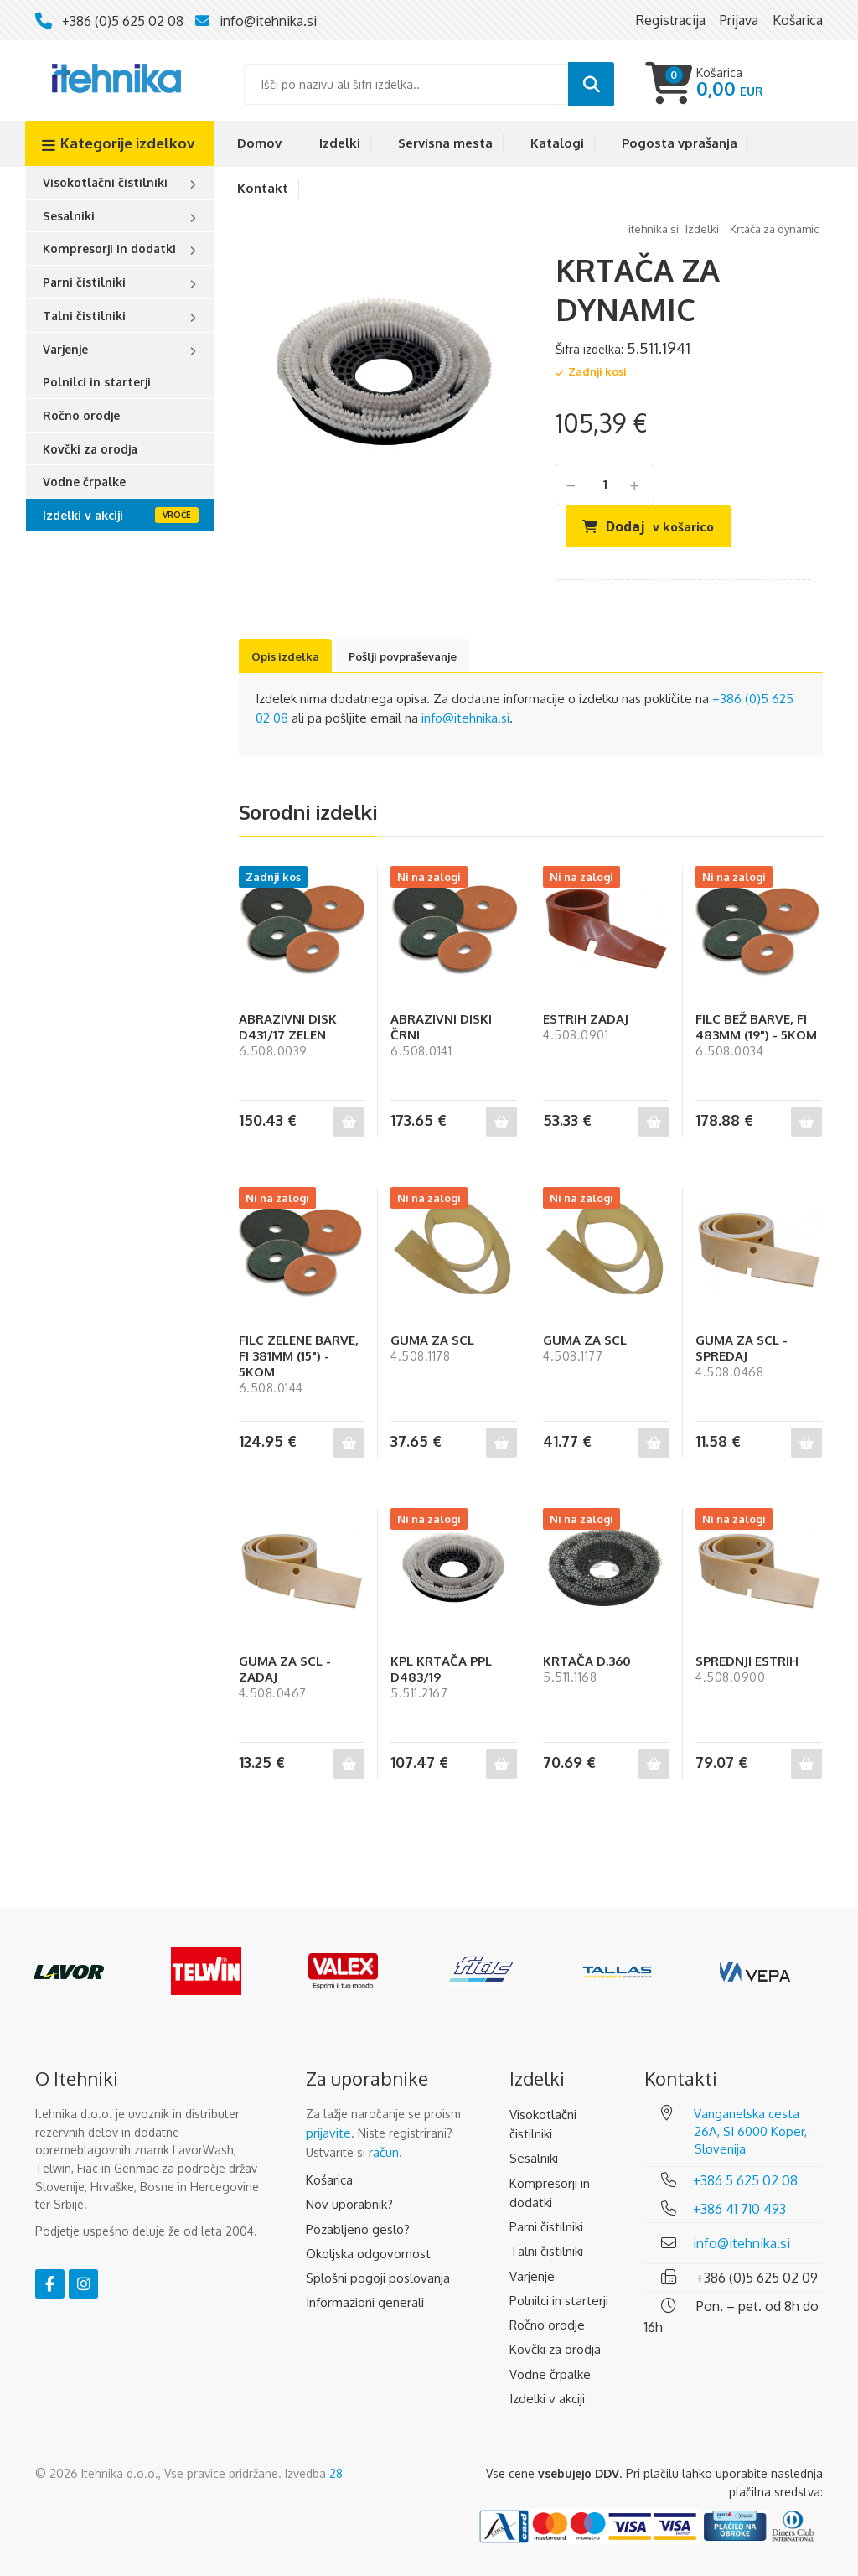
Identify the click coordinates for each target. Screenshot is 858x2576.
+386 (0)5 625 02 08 (122, 21)
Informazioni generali (365, 2302)
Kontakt (262, 188)
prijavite (328, 2133)
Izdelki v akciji (83, 515)
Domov (259, 143)
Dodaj (660, 526)
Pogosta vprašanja (679, 143)
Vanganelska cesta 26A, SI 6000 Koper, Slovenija (750, 2131)
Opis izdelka (285, 656)
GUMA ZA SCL (432, 1340)
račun (384, 2152)
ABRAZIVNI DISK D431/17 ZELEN (288, 1027)
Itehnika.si (653, 229)
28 (336, 2473)
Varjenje (65, 349)
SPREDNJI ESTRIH (747, 1661)
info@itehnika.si (268, 21)
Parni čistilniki (84, 282)
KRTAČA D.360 (587, 1661)
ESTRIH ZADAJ (585, 1019)
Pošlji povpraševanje (403, 656)
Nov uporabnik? (349, 2204)
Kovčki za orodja (90, 449)
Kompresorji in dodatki (109, 248)
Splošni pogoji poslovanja (378, 2278)
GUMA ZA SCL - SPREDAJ (741, 1348)
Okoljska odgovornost (368, 2254)
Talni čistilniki (84, 315)
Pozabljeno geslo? (358, 2229)
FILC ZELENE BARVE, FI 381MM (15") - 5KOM (299, 1356)
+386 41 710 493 (739, 2208)
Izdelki (339, 143)
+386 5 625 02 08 (745, 2180)
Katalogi (557, 143)
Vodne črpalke (84, 481)
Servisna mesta (445, 143)
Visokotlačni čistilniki (105, 182)
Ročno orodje (81, 415)
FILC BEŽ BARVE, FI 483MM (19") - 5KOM (756, 1027)
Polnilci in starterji (97, 382)
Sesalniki (69, 216)
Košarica (329, 2180)
